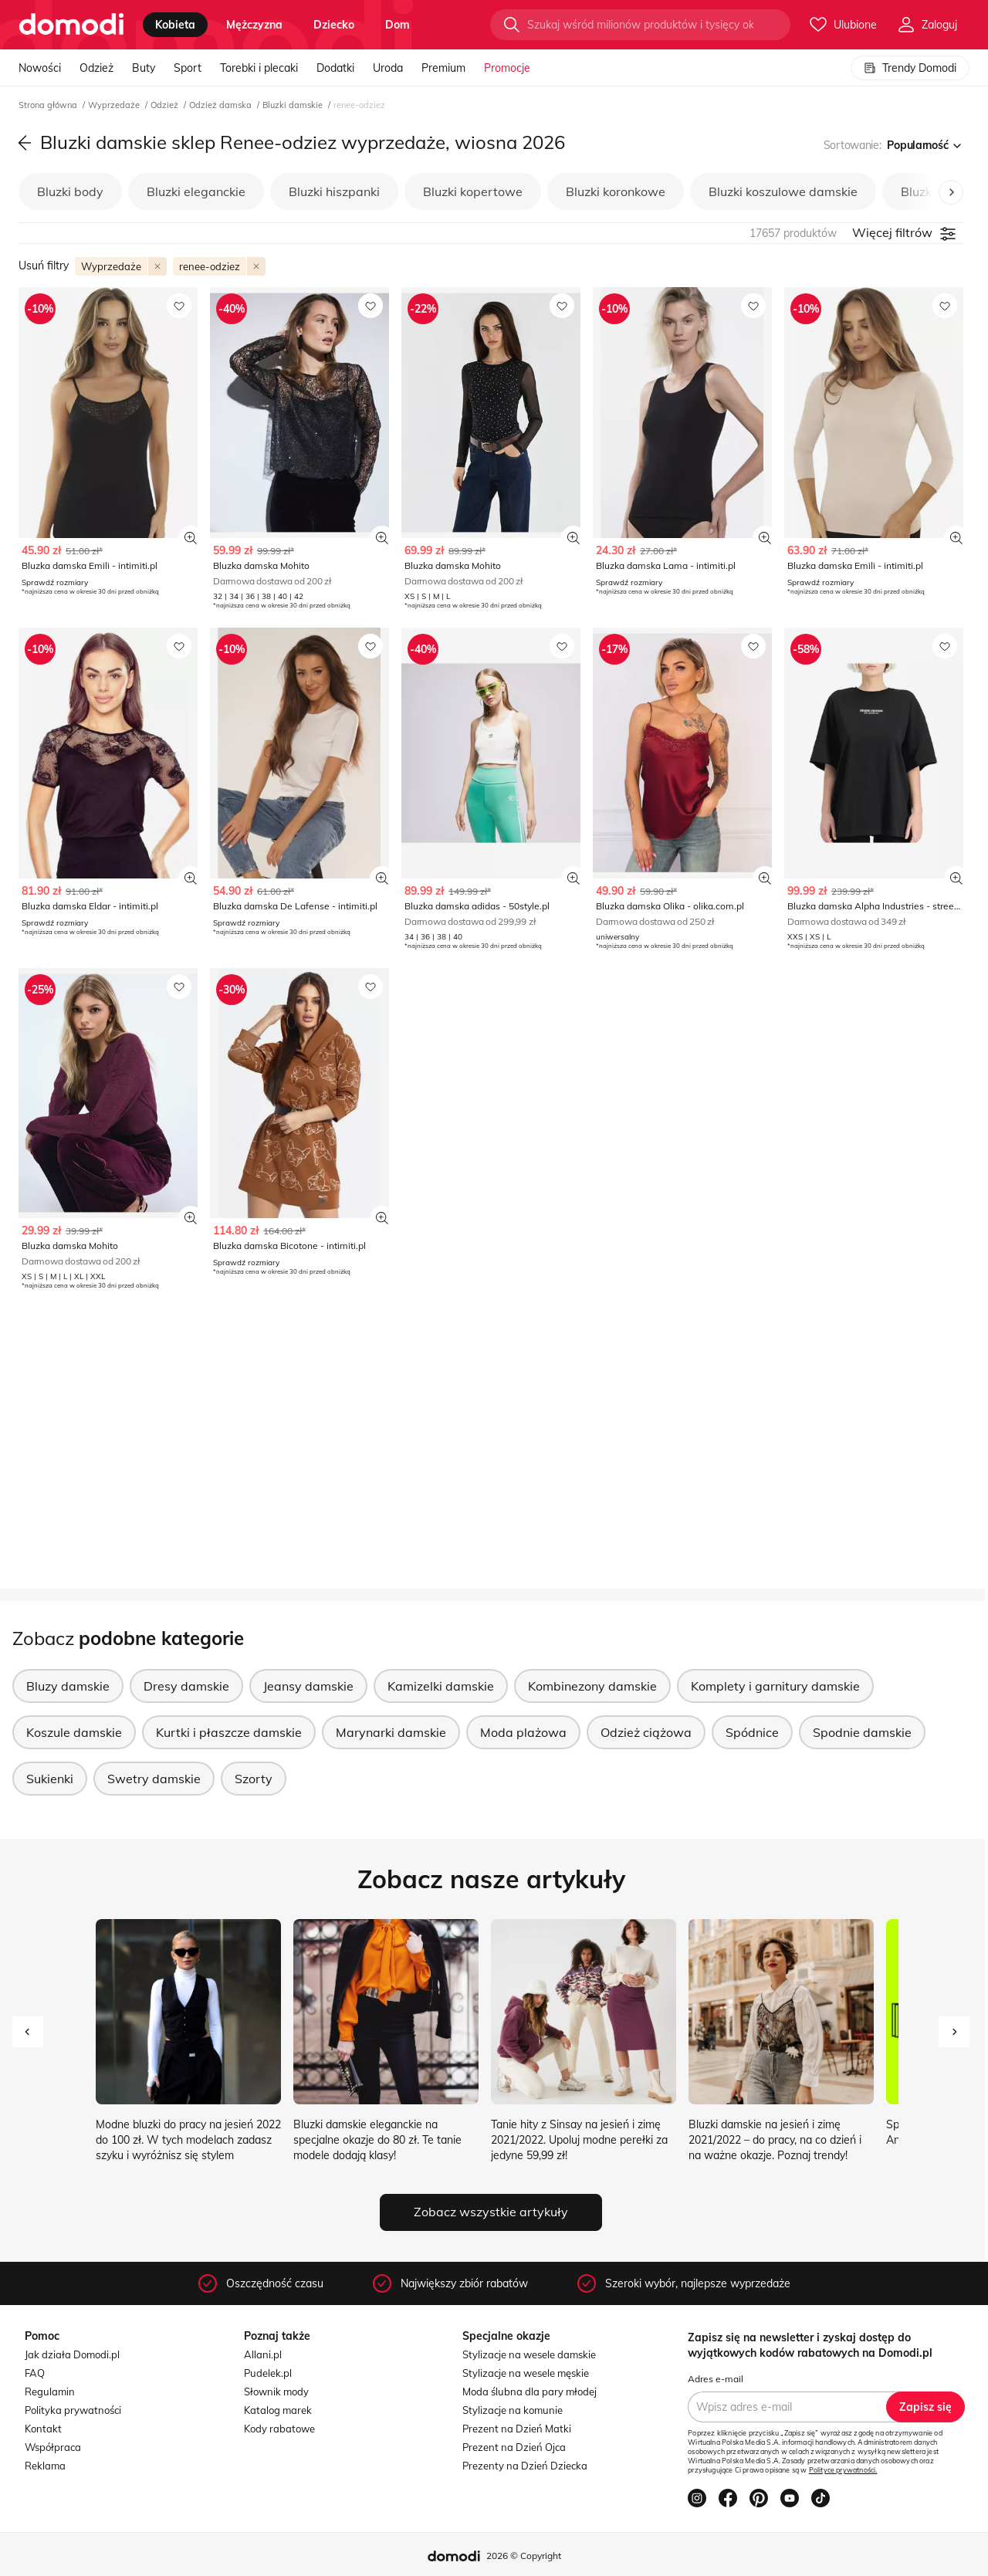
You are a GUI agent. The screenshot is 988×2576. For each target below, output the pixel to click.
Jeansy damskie (308, 1686)
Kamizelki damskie (440, 1686)
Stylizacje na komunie (512, 2410)
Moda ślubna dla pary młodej (529, 2391)
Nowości (40, 68)
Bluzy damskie (68, 1686)
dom (397, 25)
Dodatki (335, 68)
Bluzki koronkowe (615, 191)
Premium (443, 68)
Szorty (253, 1778)
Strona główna (49, 105)
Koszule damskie (74, 1732)
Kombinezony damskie (592, 1686)
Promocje (507, 68)
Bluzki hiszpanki (334, 191)
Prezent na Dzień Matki (516, 2428)
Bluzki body (70, 191)
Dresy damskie (186, 1686)
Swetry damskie (154, 1778)
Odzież (96, 68)
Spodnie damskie (862, 1732)
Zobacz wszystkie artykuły (491, 2211)
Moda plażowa (523, 1732)
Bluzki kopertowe (473, 191)
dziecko (333, 25)
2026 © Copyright (523, 2555)
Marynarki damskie (391, 1732)
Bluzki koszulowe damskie (783, 191)
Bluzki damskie (293, 105)
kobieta (175, 25)
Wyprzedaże (115, 105)
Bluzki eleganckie (196, 191)
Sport (187, 68)
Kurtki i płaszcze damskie (229, 1732)
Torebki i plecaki (259, 68)
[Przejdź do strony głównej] (71, 24)
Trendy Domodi (910, 68)
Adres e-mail (715, 2379)
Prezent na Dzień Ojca (514, 2447)
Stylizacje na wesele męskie (525, 2373)
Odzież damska (221, 105)
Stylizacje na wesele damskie (529, 2354)
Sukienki (49, 1778)
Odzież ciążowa (646, 1732)
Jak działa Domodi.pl (72, 2354)
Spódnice (752, 1732)
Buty (143, 68)
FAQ (35, 2373)
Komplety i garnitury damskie (775, 1686)
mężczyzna (254, 25)
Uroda (388, 68)
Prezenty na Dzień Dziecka (524, 2465)
